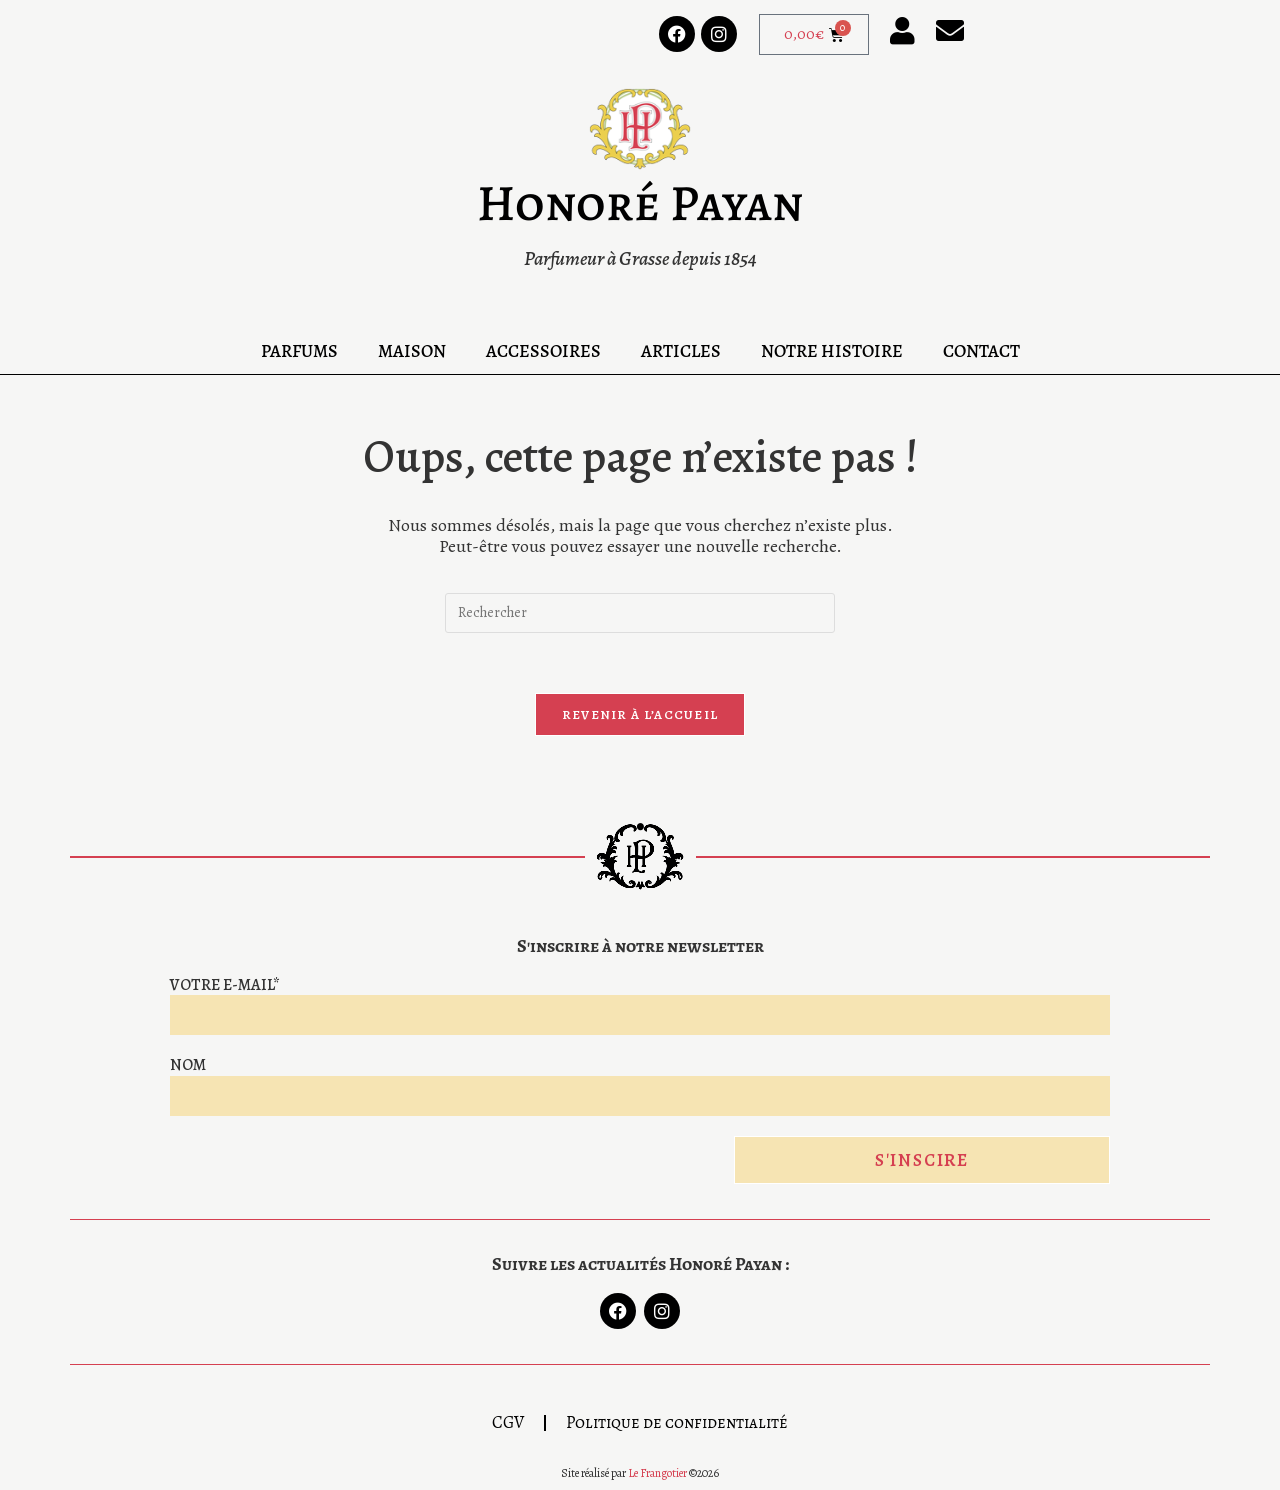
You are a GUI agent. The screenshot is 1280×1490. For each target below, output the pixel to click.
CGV (508, 1422)
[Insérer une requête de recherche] (640, 613)
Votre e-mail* (225, 985)
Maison (412, 351)
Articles (681, 351)
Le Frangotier (657, 1473)
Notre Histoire (832, 351)
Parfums (299, 351)
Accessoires (543, 351)
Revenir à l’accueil (640, 714)
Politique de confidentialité (677, 1422)
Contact (981, 351)
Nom (188, 1065)
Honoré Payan (640, 203)
